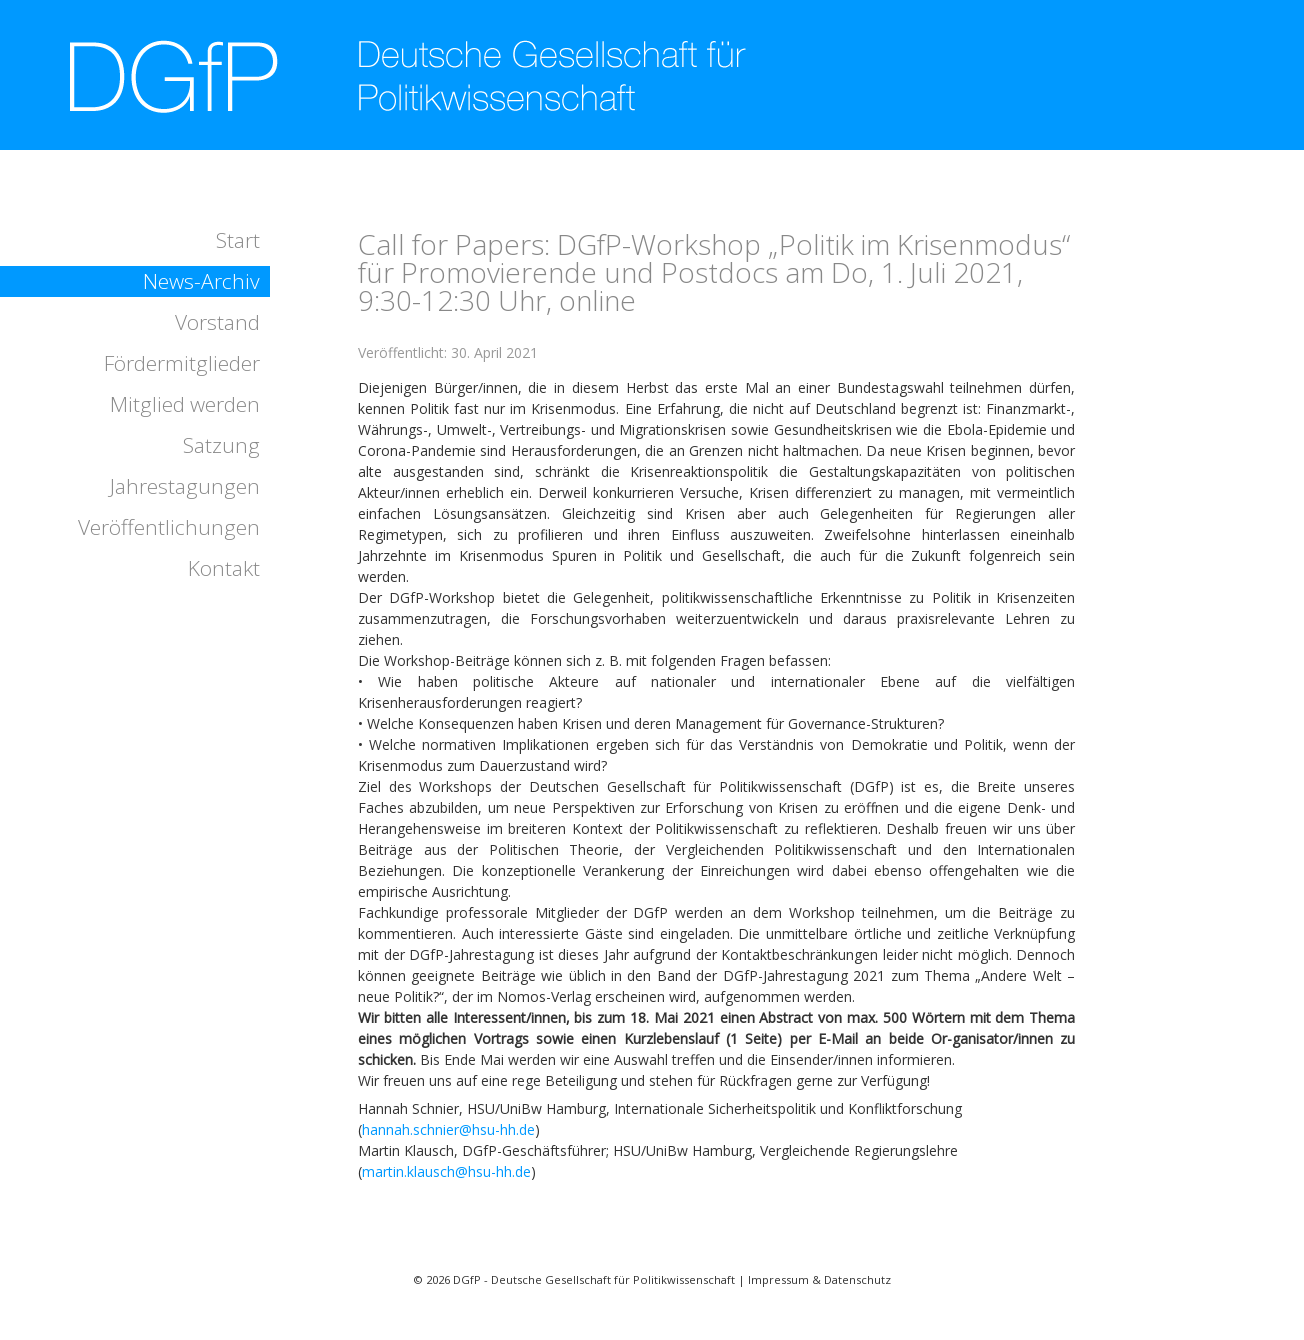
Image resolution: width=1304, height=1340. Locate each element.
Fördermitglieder (182, 363)
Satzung (221, 445)
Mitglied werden (185, 404)
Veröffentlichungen (169, 527)
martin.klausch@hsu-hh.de (446, 1171)
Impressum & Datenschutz (819, 1279)
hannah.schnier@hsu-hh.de (448, 1129)
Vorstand (217, 322)
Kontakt (224, 568)
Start (238, 240)
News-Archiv (201, 281)
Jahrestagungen (185, 486)
